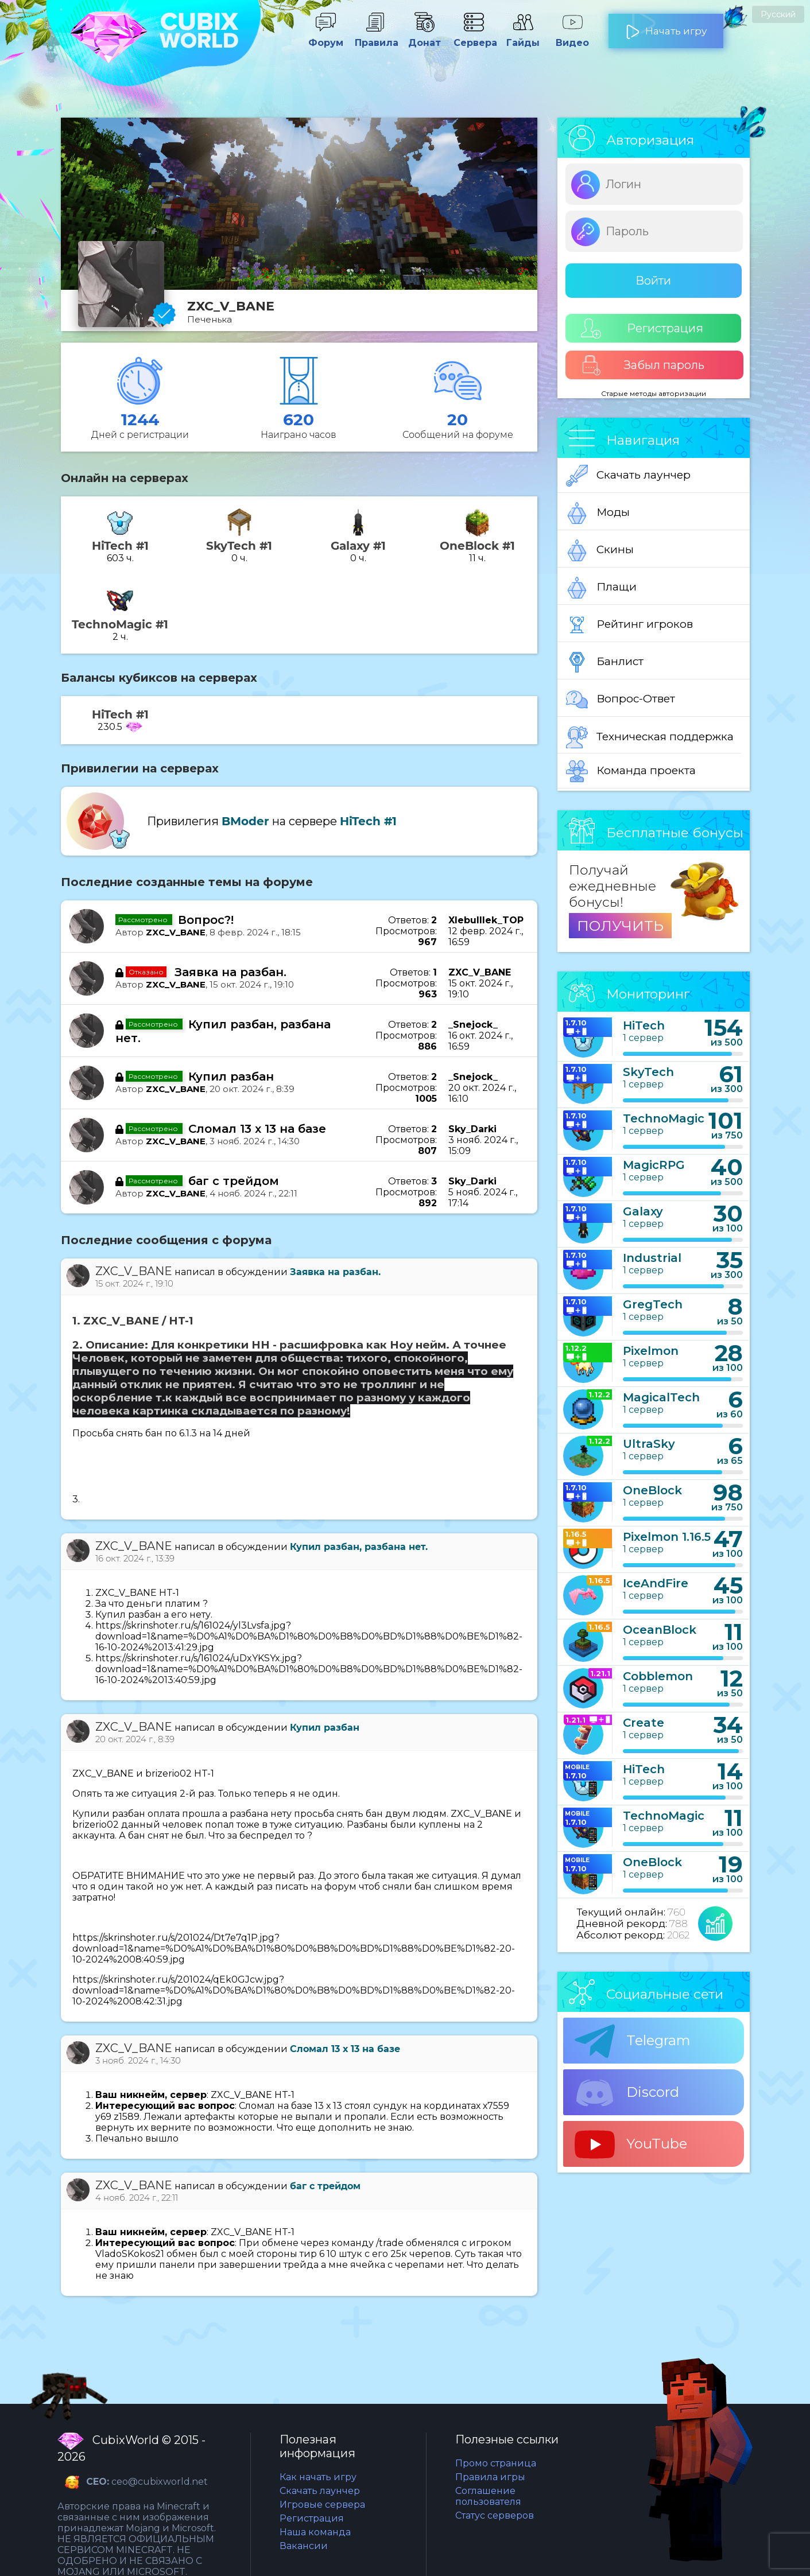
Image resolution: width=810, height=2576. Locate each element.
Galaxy (643, 1211)
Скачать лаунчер (628, 476)
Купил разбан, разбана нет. (359, 1546)
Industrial (652, 1258)
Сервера (473, 37)
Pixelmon (651, 1351)
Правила (375, 37)
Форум (325, 37)
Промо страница (495, 2463)
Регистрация (642, 328)
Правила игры (490, 2477)
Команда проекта (631, 771)
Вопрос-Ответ (620, 699)
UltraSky (649, 1444)
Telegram (633, 2041)
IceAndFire (655, 1583)
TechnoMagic (663, 1118)
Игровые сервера (322, 2504)
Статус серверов (494, 2515)
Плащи (601, 588)
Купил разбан (231, 1076)
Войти (653, 280)
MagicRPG (654, 1165)
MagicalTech (661, 1397)
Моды (598, 513)
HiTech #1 (368, 821)
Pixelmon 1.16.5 (667, 1537)
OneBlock (652, 1490)
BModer (245, 821)
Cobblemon (658, 1676)
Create (643, 1723)
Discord (627, 2093)
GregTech (653, 1304)
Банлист (605, 662)
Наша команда (315, 2532)
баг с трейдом (233, 1181)
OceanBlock (659, 1630)
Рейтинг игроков (629, 625)
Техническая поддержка (650, 737)
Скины (600, 550)
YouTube (631, 2144)
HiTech (644, 1025)
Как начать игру (318, 2477)
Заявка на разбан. (230, 972)
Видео (572, 37)
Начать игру (666, 26)
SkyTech (648, 1072)
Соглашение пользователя (488, 2496)
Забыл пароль (643, 365)
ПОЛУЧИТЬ (620, 925)
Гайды (523, 37)
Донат (424, 37)
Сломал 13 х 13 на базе (257, 1129)
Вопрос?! (206, 920)
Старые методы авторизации (653, 393)
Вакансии (304, 2545)
